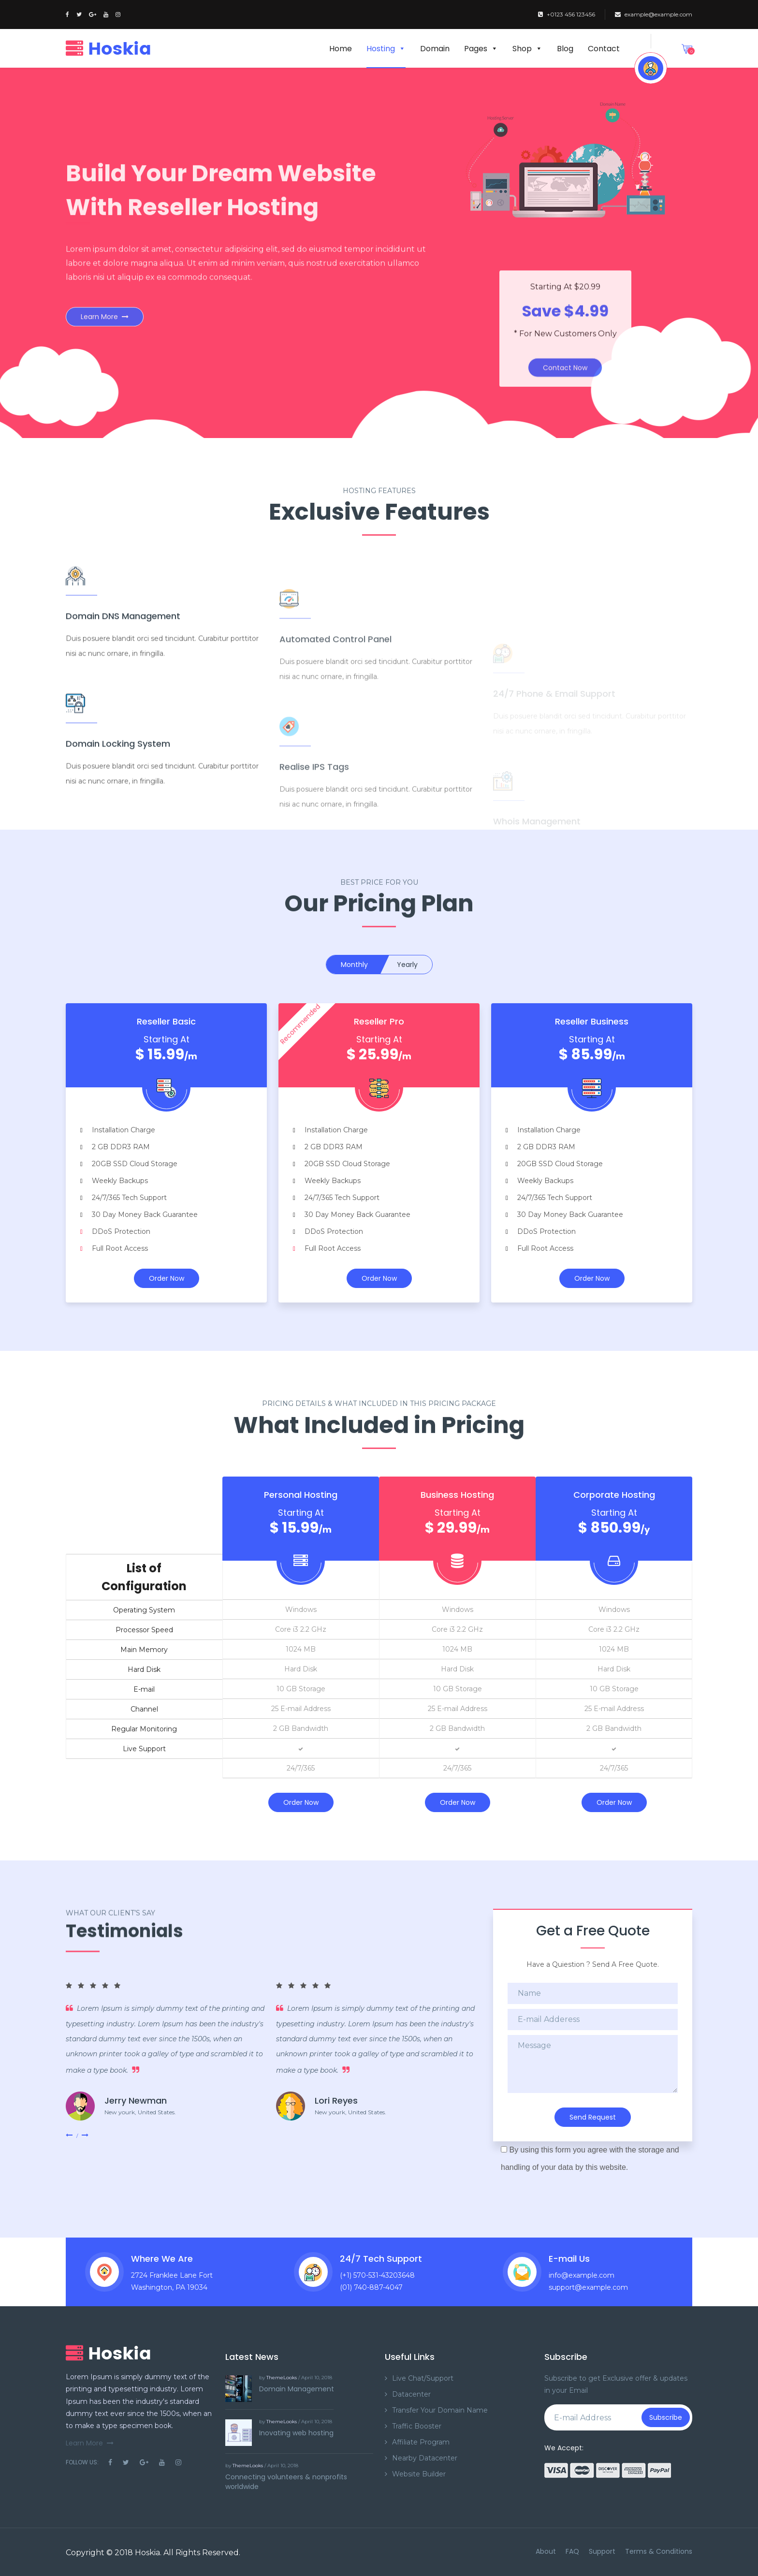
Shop (527, 48)
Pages (481, 48)
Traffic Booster (416, 2426)
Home (340, 48)
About (546, 2551)
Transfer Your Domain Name (440, 2410)
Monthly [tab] (354, 964)
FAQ (572, 2551)
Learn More (105, 314)
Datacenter (411, 2394)
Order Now (166, 1278)
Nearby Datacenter (424, 2458)
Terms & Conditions (658, 2551)
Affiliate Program (421, 2442)
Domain (435, 48)
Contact (604, 48)
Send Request (592, 2117)
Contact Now (565, 352)
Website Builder (419, 2474)
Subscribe (665, 2417)
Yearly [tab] (407, 964)
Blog (565, 48)
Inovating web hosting (296, 2433)
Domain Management (296, 2389)
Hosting (386, 48)
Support (602, 2551)
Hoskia (147, 2552)
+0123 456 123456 (566, 14)
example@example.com (653, 14)
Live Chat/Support (422, 2378)
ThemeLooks (281, 2377)
